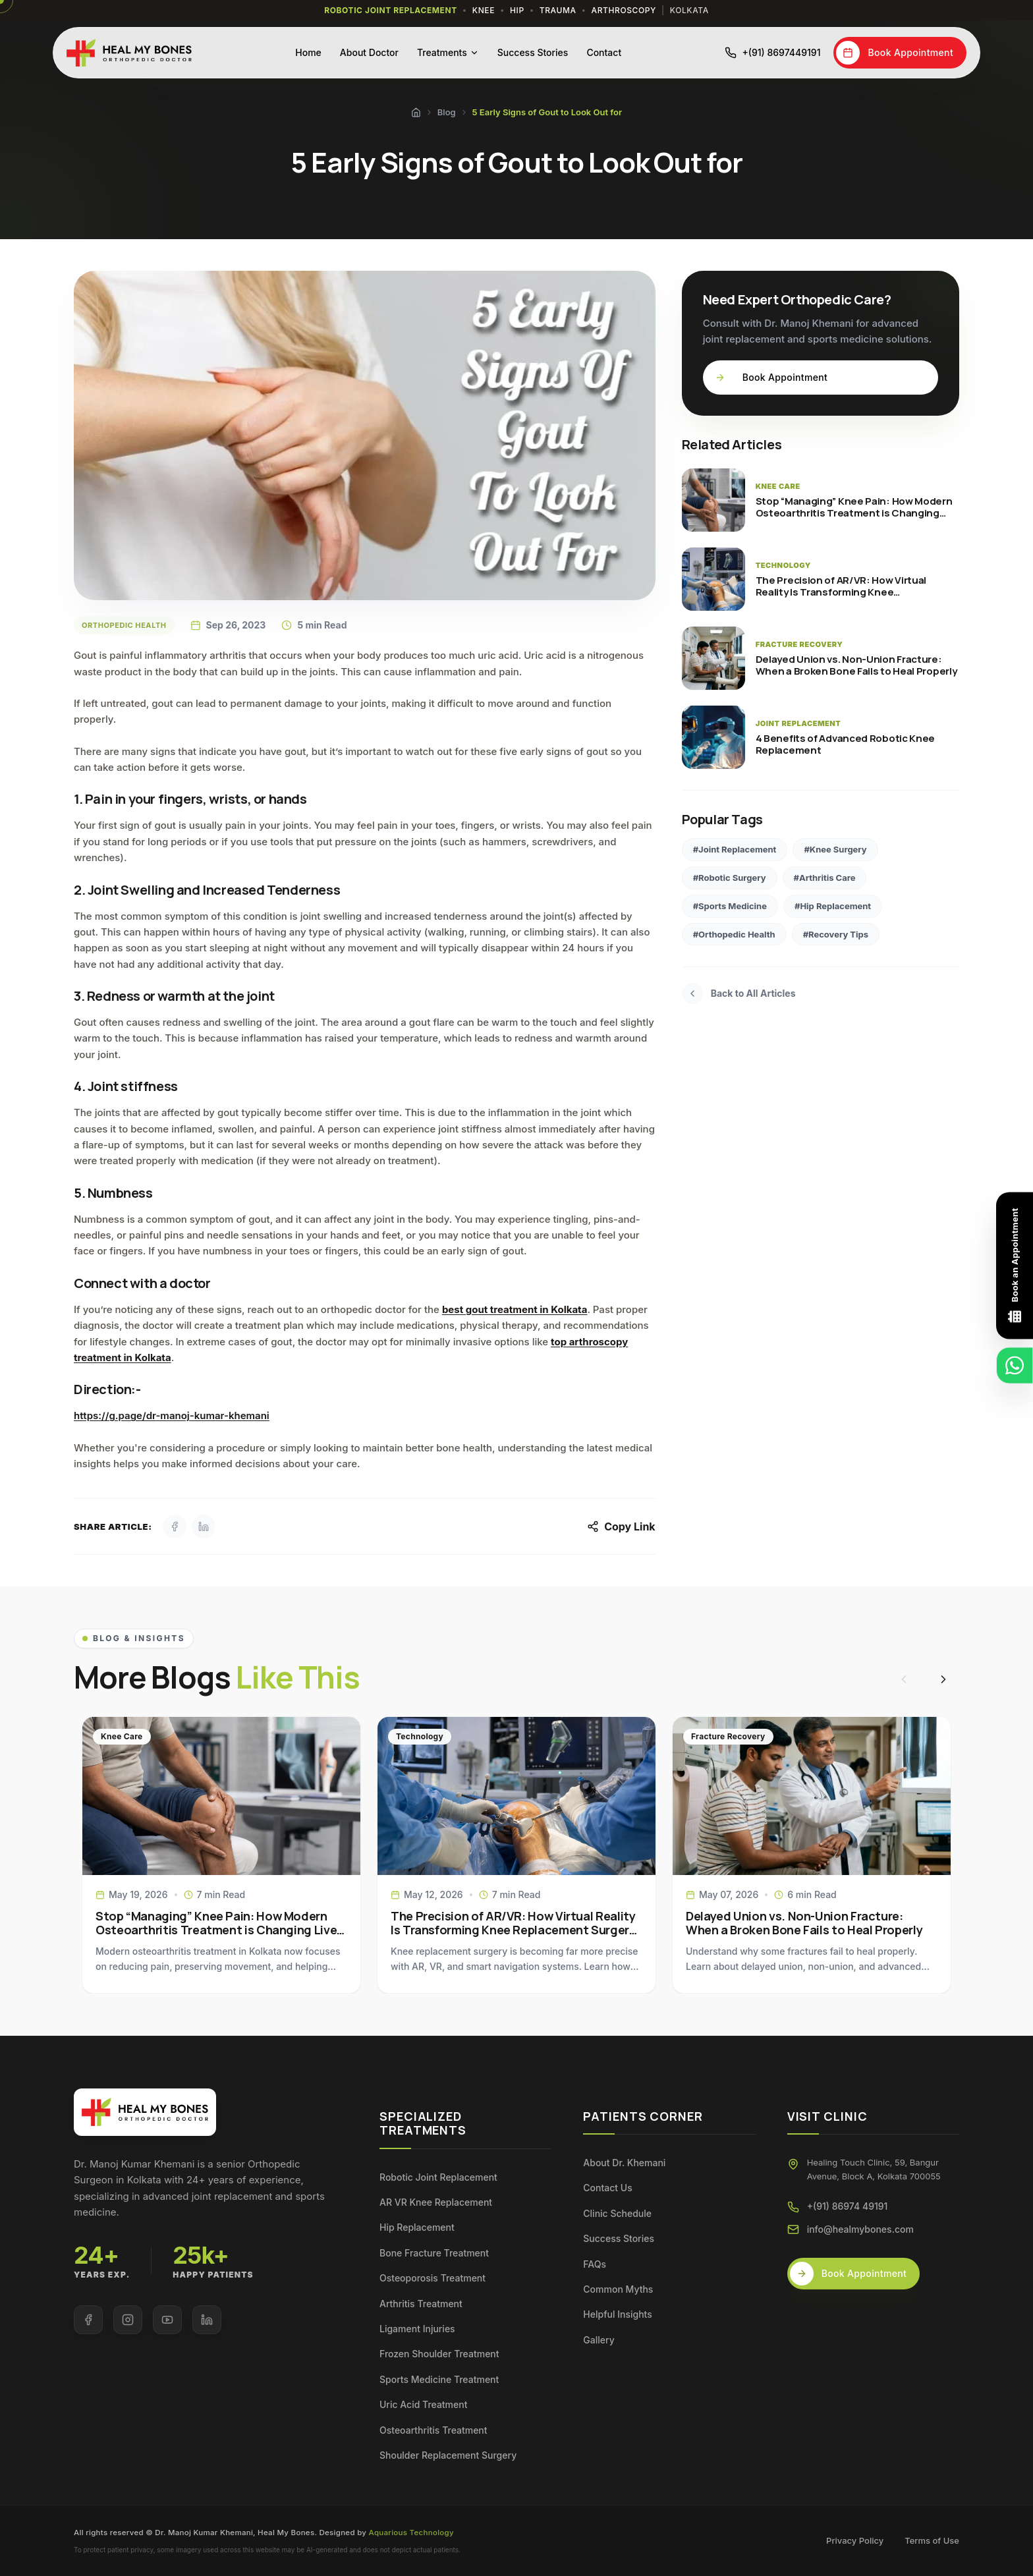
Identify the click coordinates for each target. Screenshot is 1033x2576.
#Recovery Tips (835, 934)
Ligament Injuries (417, 2328)
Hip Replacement (417, 2227)
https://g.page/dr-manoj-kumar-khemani (171, 1415)
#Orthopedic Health (734, 934)
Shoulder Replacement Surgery (447, 2455)
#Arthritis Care (825, 877)
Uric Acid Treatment (423, 2404)
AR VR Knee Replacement (435, 2202)
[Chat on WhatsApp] (1014, 1365)
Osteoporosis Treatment (432, 2277)
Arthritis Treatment (420, 2303)
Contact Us (607, 2187)
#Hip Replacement (833, 906)
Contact (603, 52)
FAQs (594, 2264)
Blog (446, 112)
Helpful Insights (617, 2314)
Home (308, 52)
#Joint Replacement (735, 849)
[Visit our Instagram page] (127, 2319)
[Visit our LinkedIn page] (206, 2319)
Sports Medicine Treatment (439, 2379)
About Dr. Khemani (624, 2162)
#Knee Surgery (835, 849)
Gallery (598, 2339)
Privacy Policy (854, 2540)
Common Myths (618, 2289)
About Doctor (369, 52)
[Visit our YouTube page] (167, 2319)
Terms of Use (932, 2540)
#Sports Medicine (730, 906)
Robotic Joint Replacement (438, 2177)
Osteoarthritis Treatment (433, 2430)
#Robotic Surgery (729, 877)
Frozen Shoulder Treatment (439, 2353)
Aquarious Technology (411, 2532)
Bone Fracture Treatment (434, 2252)
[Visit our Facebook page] (88, 2319)
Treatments (448, 52)
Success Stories (533, 52)
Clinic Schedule (617, 2213)
